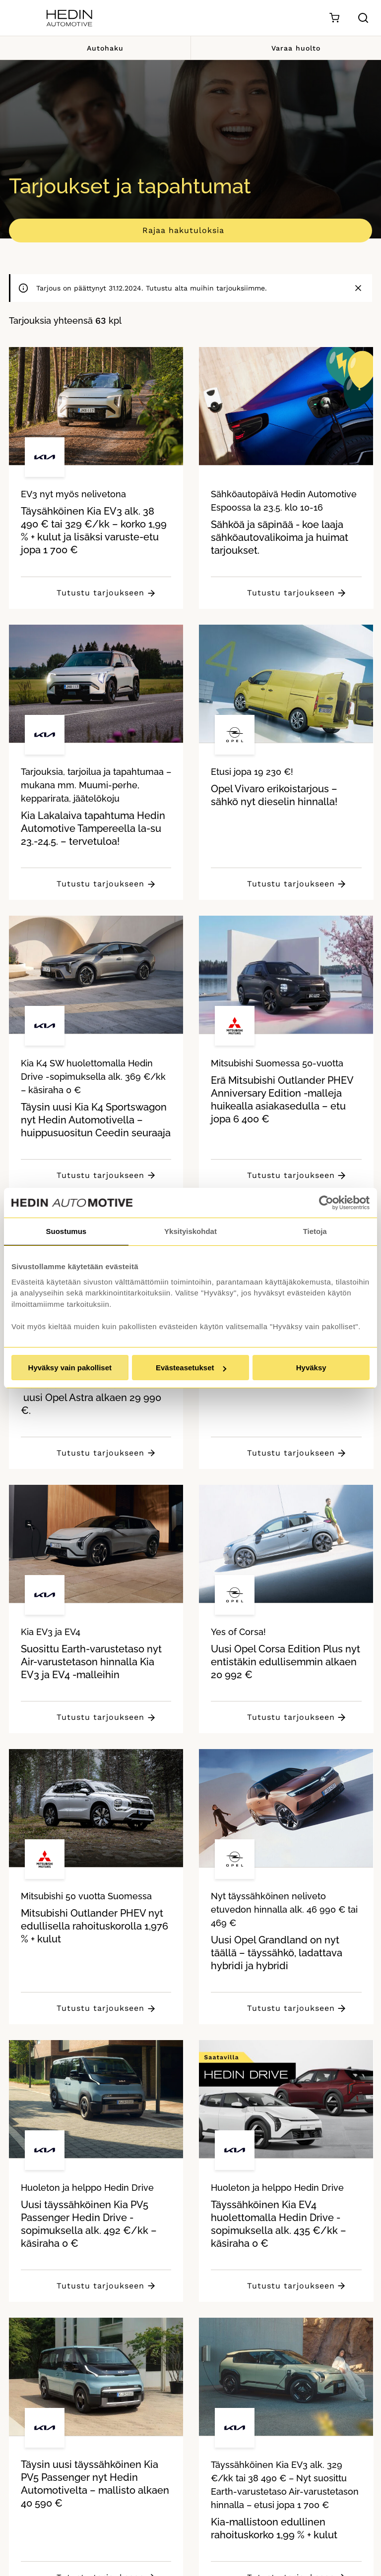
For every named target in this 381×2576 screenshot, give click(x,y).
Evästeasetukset (191, 1367)
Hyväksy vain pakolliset (70, 1367)
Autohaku (95, 48)
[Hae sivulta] (363, 18)
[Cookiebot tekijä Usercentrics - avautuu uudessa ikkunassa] (326, 1202)
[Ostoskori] (334, 18)
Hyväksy (311, 1367)
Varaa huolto (285, 48)
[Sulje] (358, 288)
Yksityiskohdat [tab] (190, 1231)
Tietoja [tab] (315, 1231)
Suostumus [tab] (66, 1231)
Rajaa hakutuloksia (183, 230)
